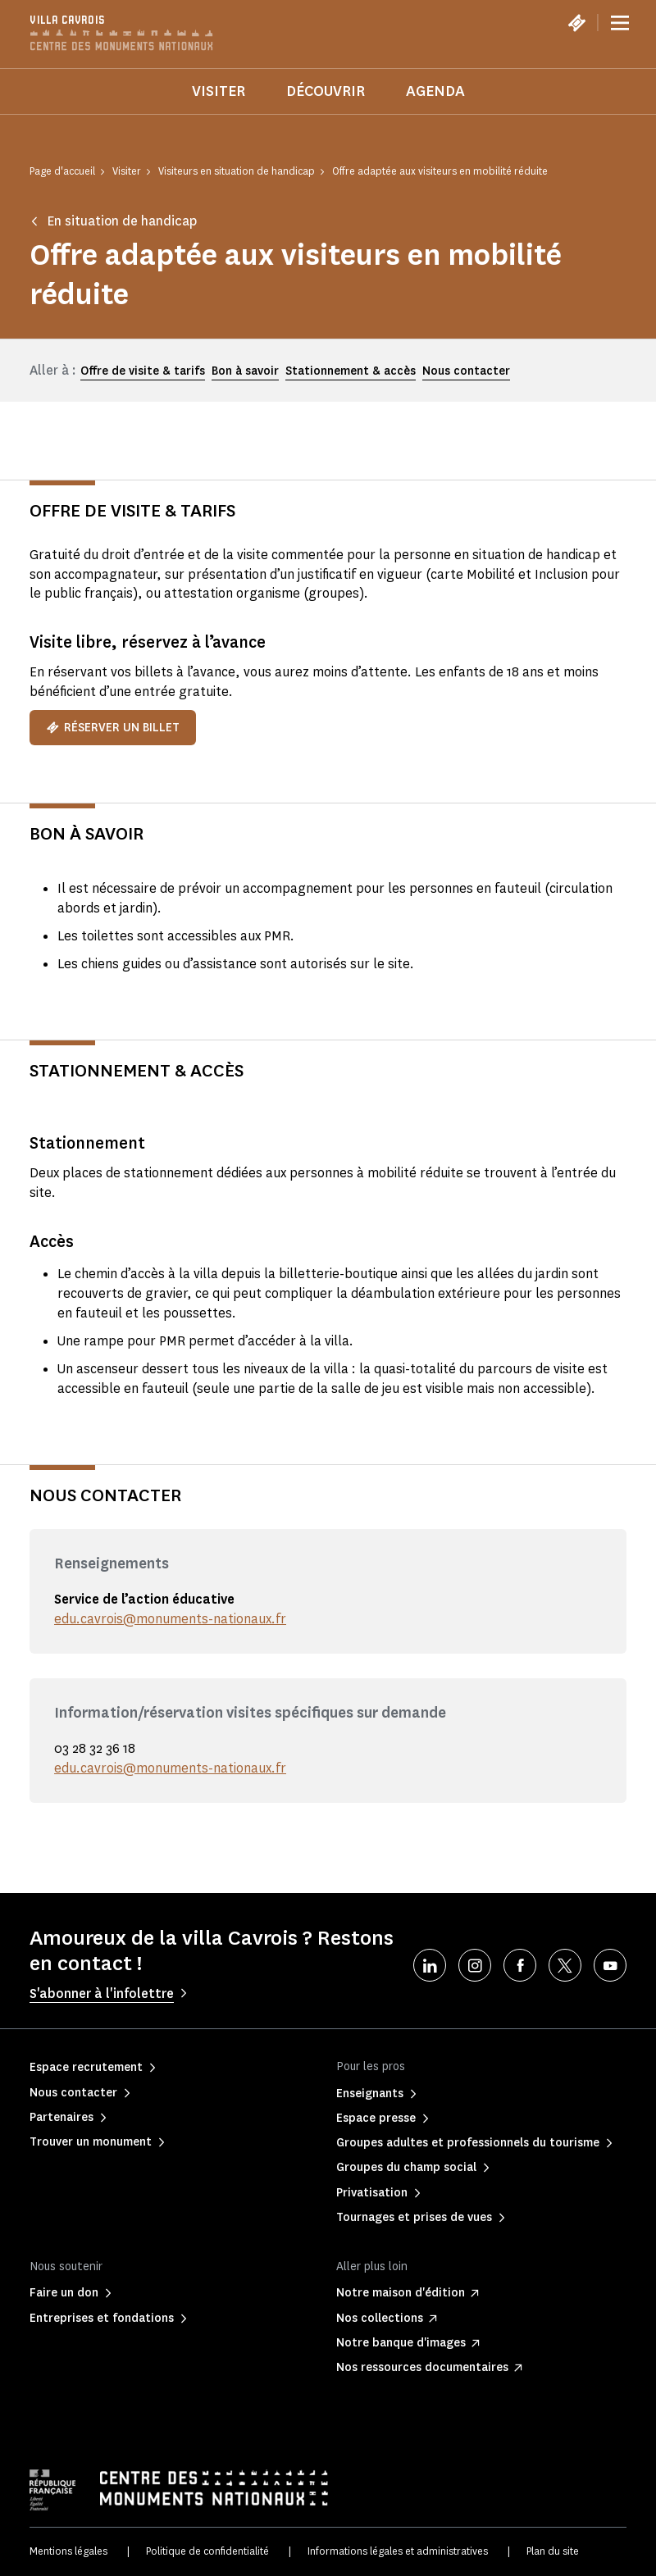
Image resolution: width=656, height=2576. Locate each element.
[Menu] (620, 23)
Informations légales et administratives (398, 2551)
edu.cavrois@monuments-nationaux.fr (170, 1618)
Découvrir (325, 91)
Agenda (435, 91)
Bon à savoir (245, 371)
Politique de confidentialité (207, 2551)
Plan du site (552, 2551)
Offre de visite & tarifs (142, 371)
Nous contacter (466, 371)
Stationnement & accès (350, 371)
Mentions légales (68, 2551)
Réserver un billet (113, 727)
